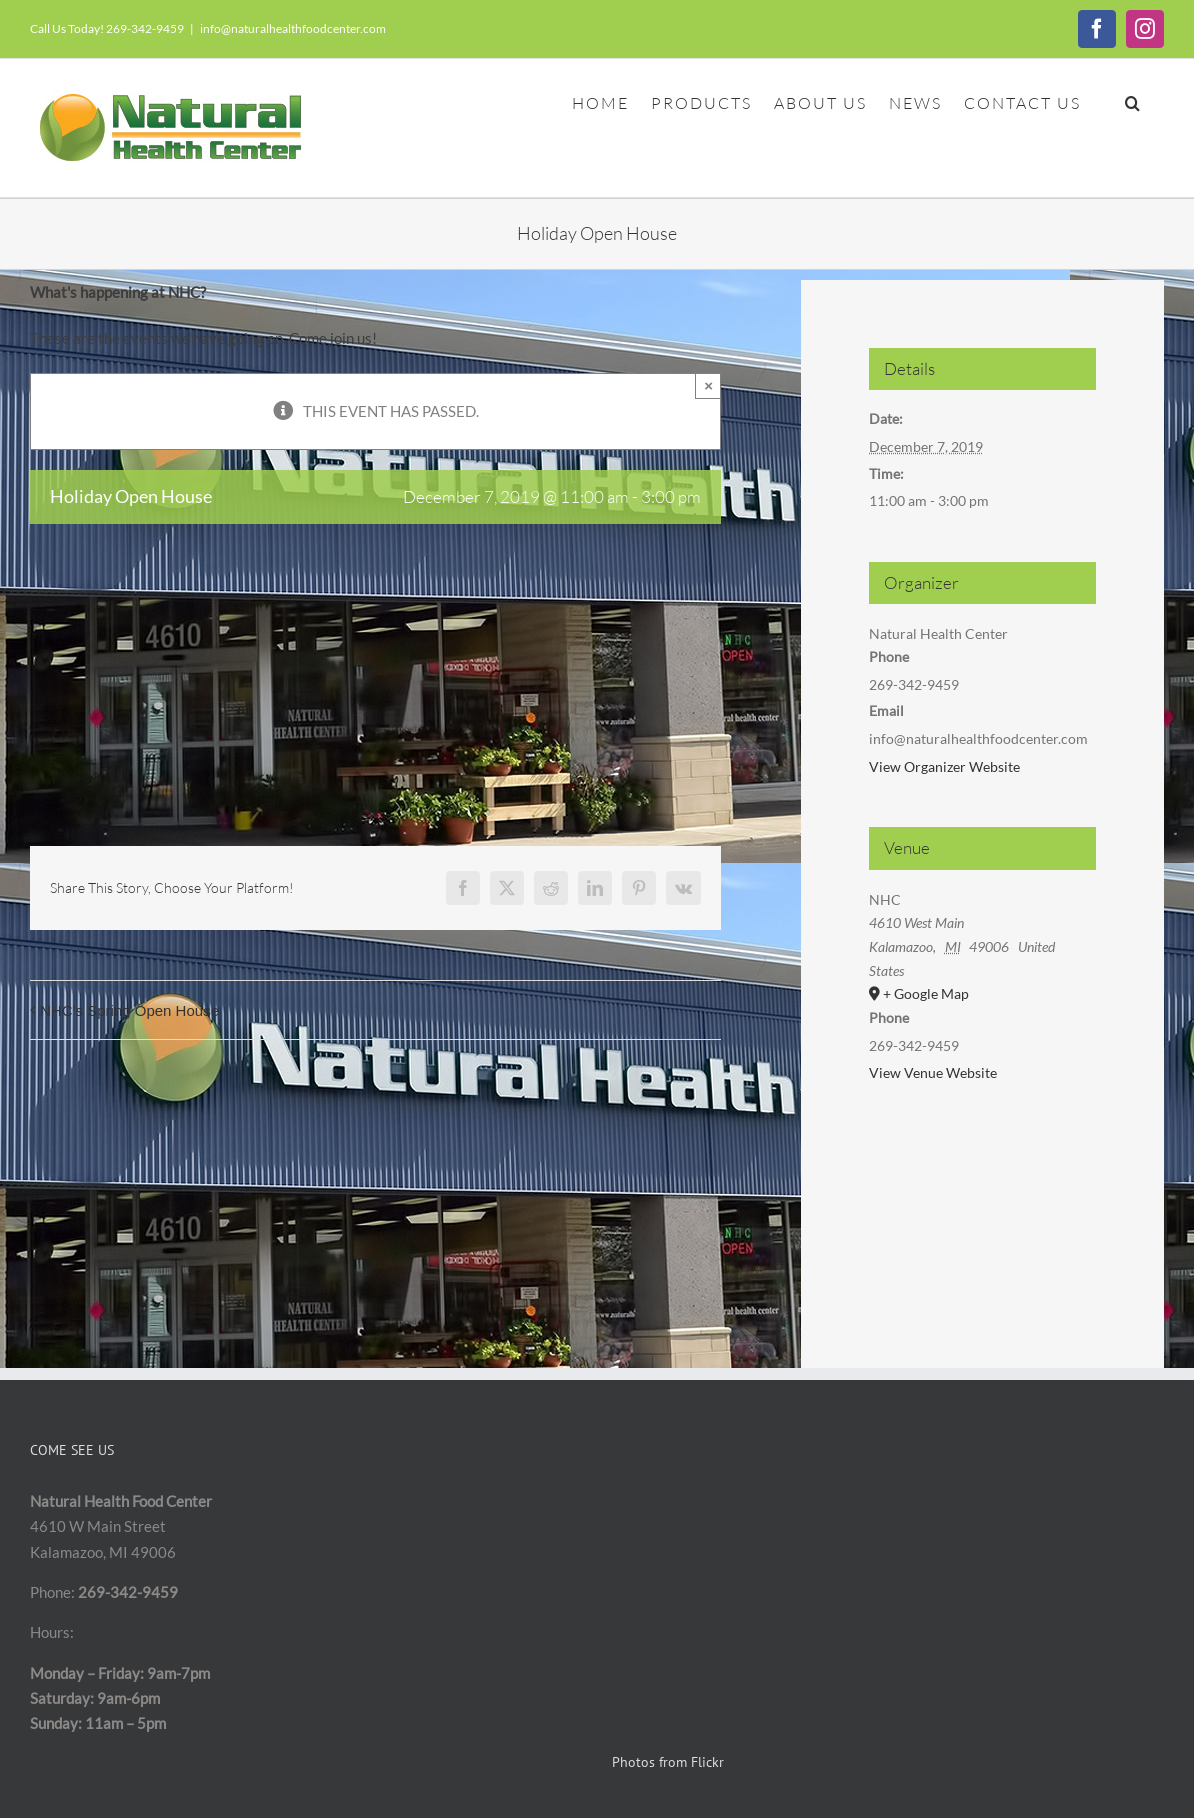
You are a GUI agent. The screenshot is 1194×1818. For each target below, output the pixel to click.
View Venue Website (933, 1072)
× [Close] (708, 385)
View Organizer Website (944, 766)
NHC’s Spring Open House (129, 1010)
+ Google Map (926, 993)
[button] (1133, 101)
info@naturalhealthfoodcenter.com (293, 28)
